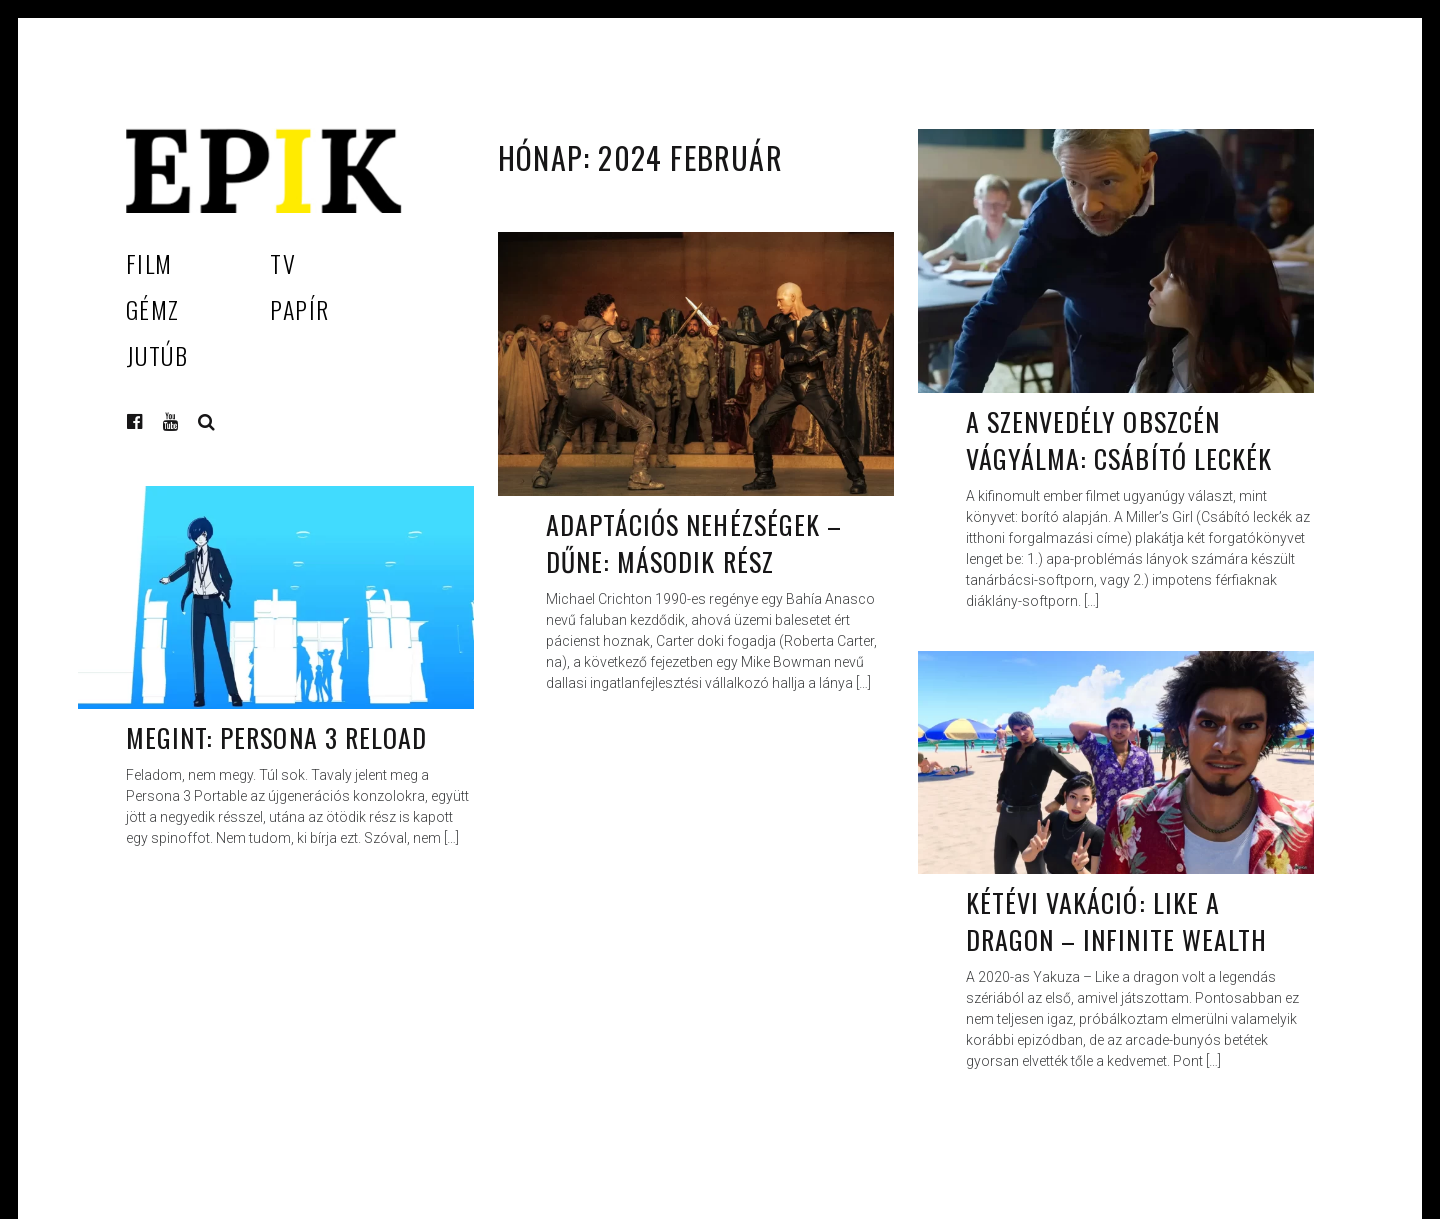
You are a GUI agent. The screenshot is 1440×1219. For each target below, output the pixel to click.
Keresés (207, 422)
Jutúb (157, 355)
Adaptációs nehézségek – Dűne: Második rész (694, 543)
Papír (299, 309)
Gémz (153, 309)
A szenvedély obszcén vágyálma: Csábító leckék (1119, 440)
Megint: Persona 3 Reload (276, 737)
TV (283, 263)
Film (149, 263)
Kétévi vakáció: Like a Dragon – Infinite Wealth (1116, 921)
